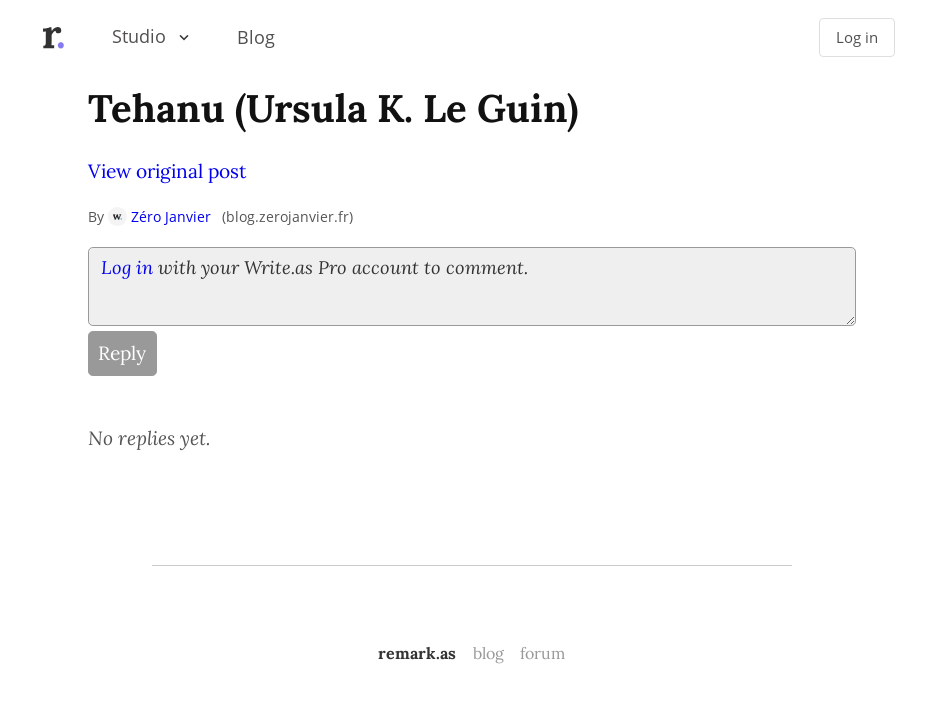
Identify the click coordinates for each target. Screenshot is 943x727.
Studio (139, 36)
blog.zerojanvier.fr (287, 216)
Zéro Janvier (159, 216)
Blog (256, 37)
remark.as (417, 653)
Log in (857, 37)
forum (542, 653)
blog (488, 653)
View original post (167, 171)
